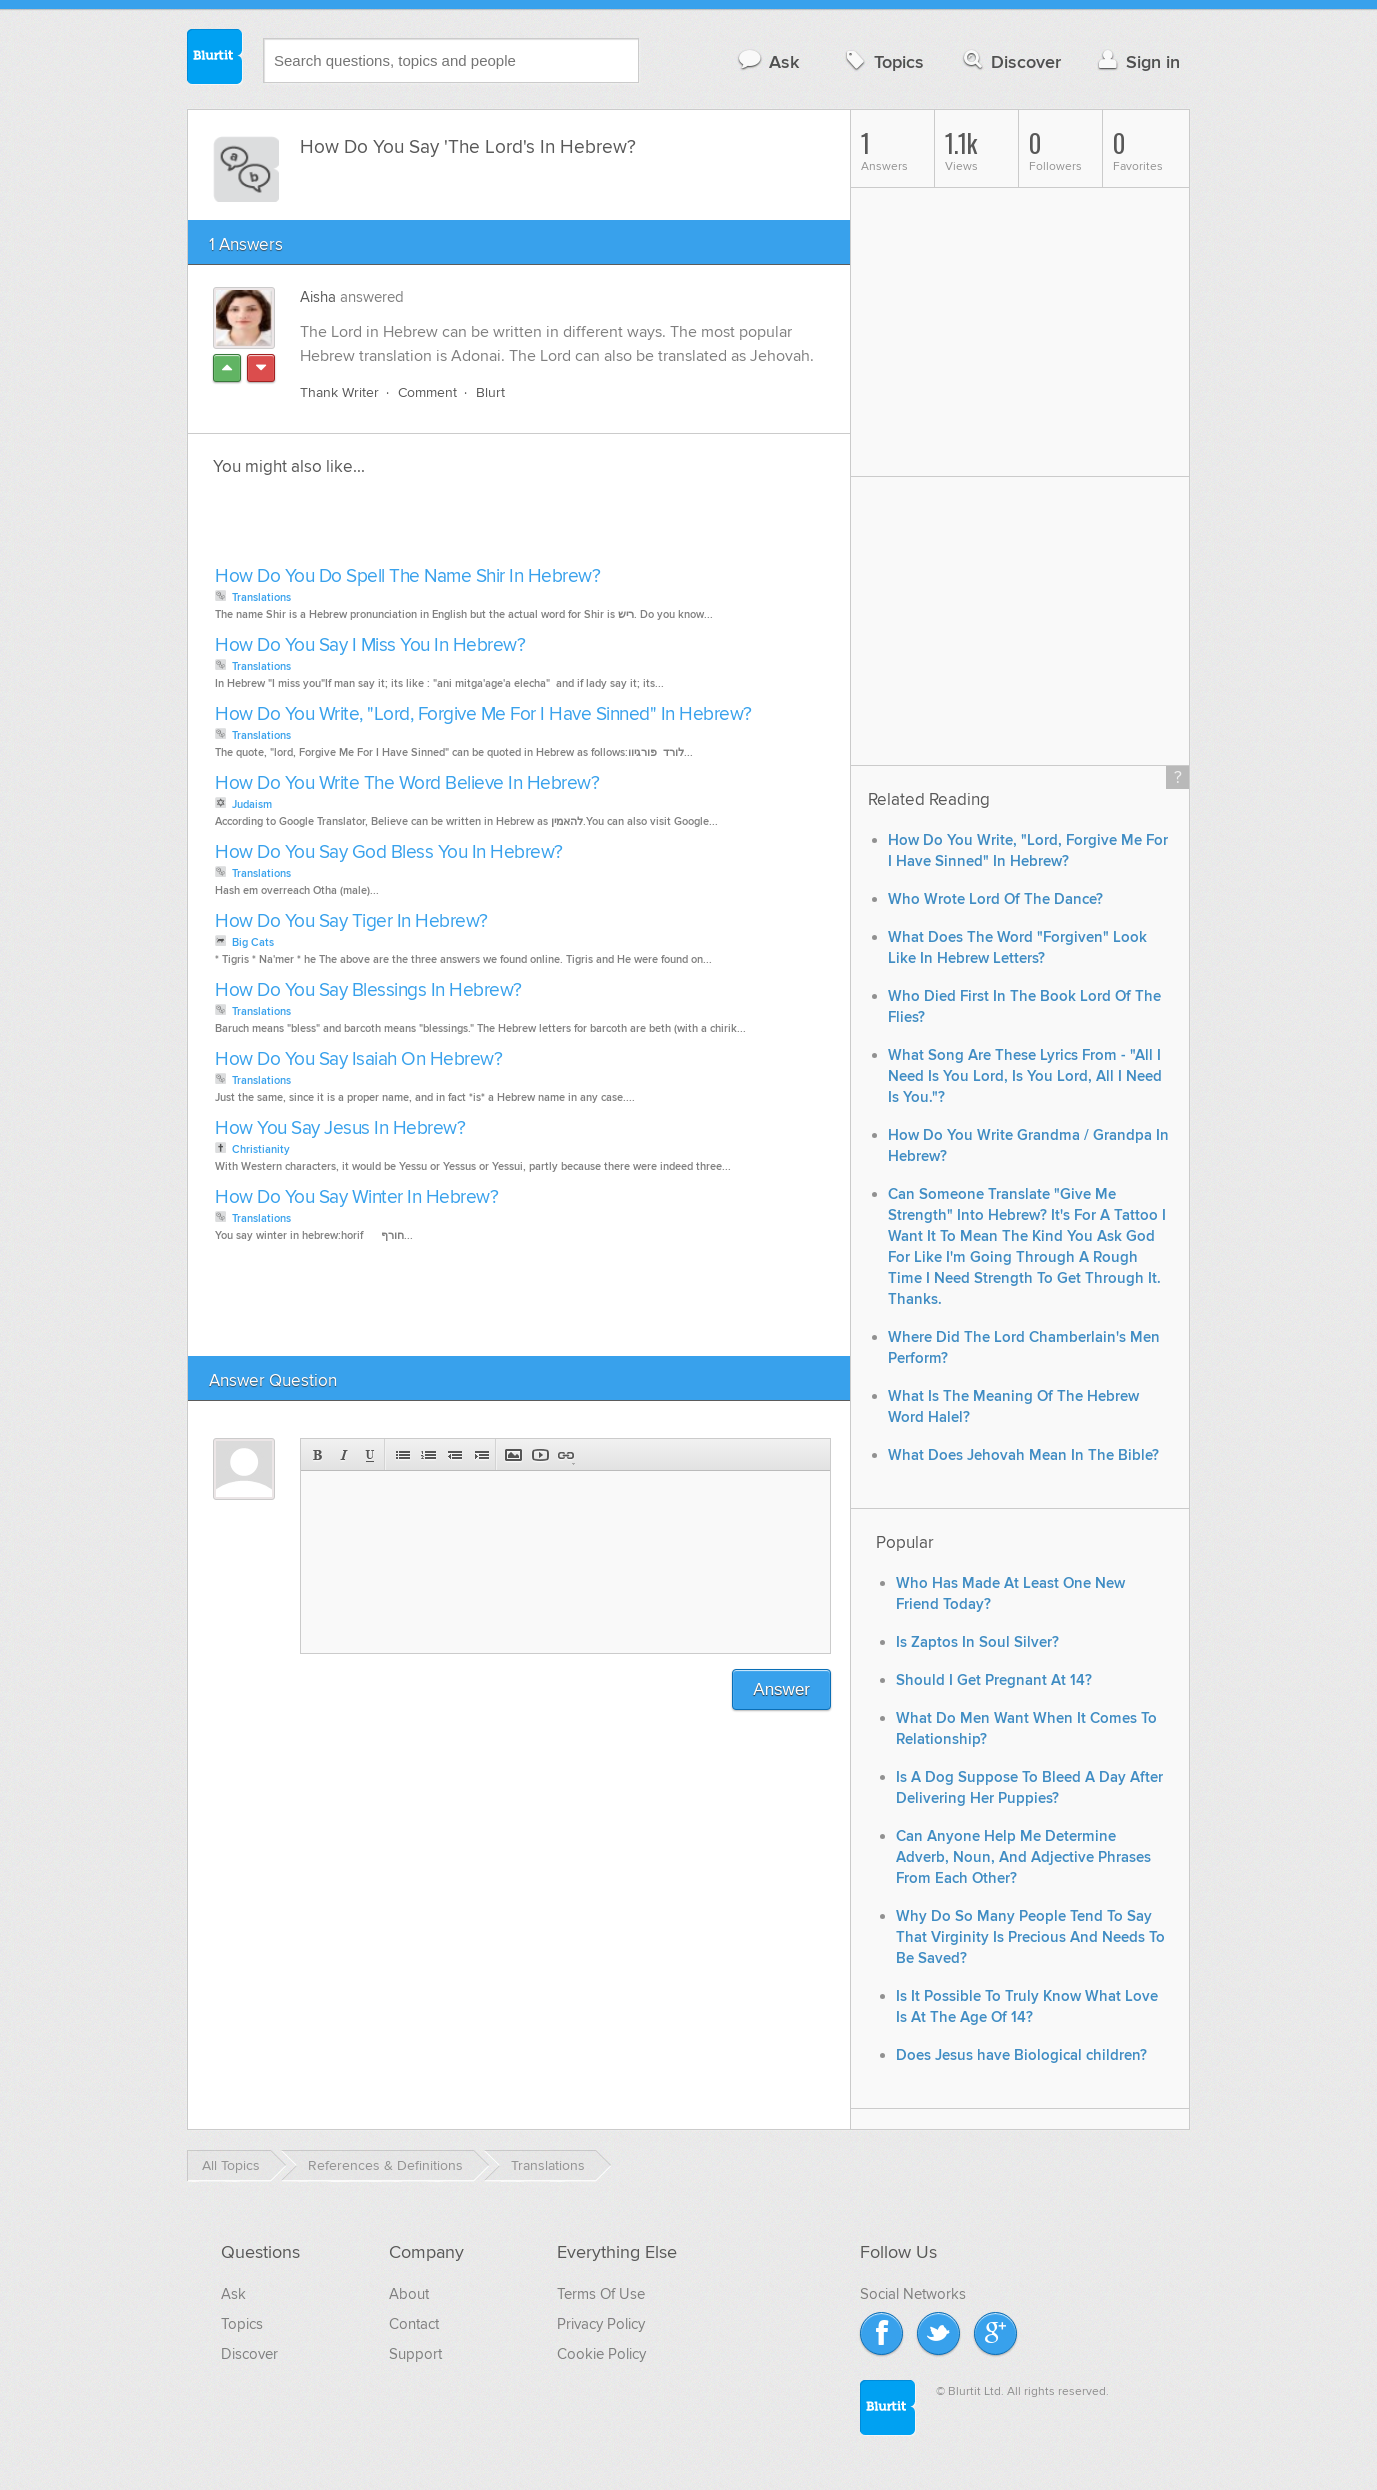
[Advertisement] (440, 527)
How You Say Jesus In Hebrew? (340, 1128)
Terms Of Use (601, 2294)
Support (415, 2354)
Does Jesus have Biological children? (1021, 2055)
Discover (1010, 61)
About (409, 2294)
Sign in (1136, 61)
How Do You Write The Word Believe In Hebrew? (407, 783)
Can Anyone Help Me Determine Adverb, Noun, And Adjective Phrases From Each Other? (1023, 1857)
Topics (882, 61)
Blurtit (215, 59)
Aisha (318, 297)
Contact (414, 2324)
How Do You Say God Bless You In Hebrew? (389, 852)
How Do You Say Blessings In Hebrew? (368, 990)
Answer (781, 1689)
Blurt (490, 392)
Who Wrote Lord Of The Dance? (995, 899)
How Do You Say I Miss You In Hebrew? (370, 645)
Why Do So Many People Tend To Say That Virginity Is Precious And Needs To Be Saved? (1030, 1937)
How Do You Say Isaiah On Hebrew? (358, 1059)
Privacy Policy (601, 2324)
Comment (427, 392)
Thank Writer (339, 392)
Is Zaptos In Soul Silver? (977, 1642)
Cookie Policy (601, 2354)
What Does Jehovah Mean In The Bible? (1023, 1455)
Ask (767, 61)
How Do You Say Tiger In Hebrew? (351, 921)
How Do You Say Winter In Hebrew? (356, 1197)
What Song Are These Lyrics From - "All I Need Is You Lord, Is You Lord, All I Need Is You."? (1025, 1076)
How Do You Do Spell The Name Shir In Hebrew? (407, 576)
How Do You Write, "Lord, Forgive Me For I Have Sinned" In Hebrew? (483, 714)
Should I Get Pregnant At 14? (994, 1680)
